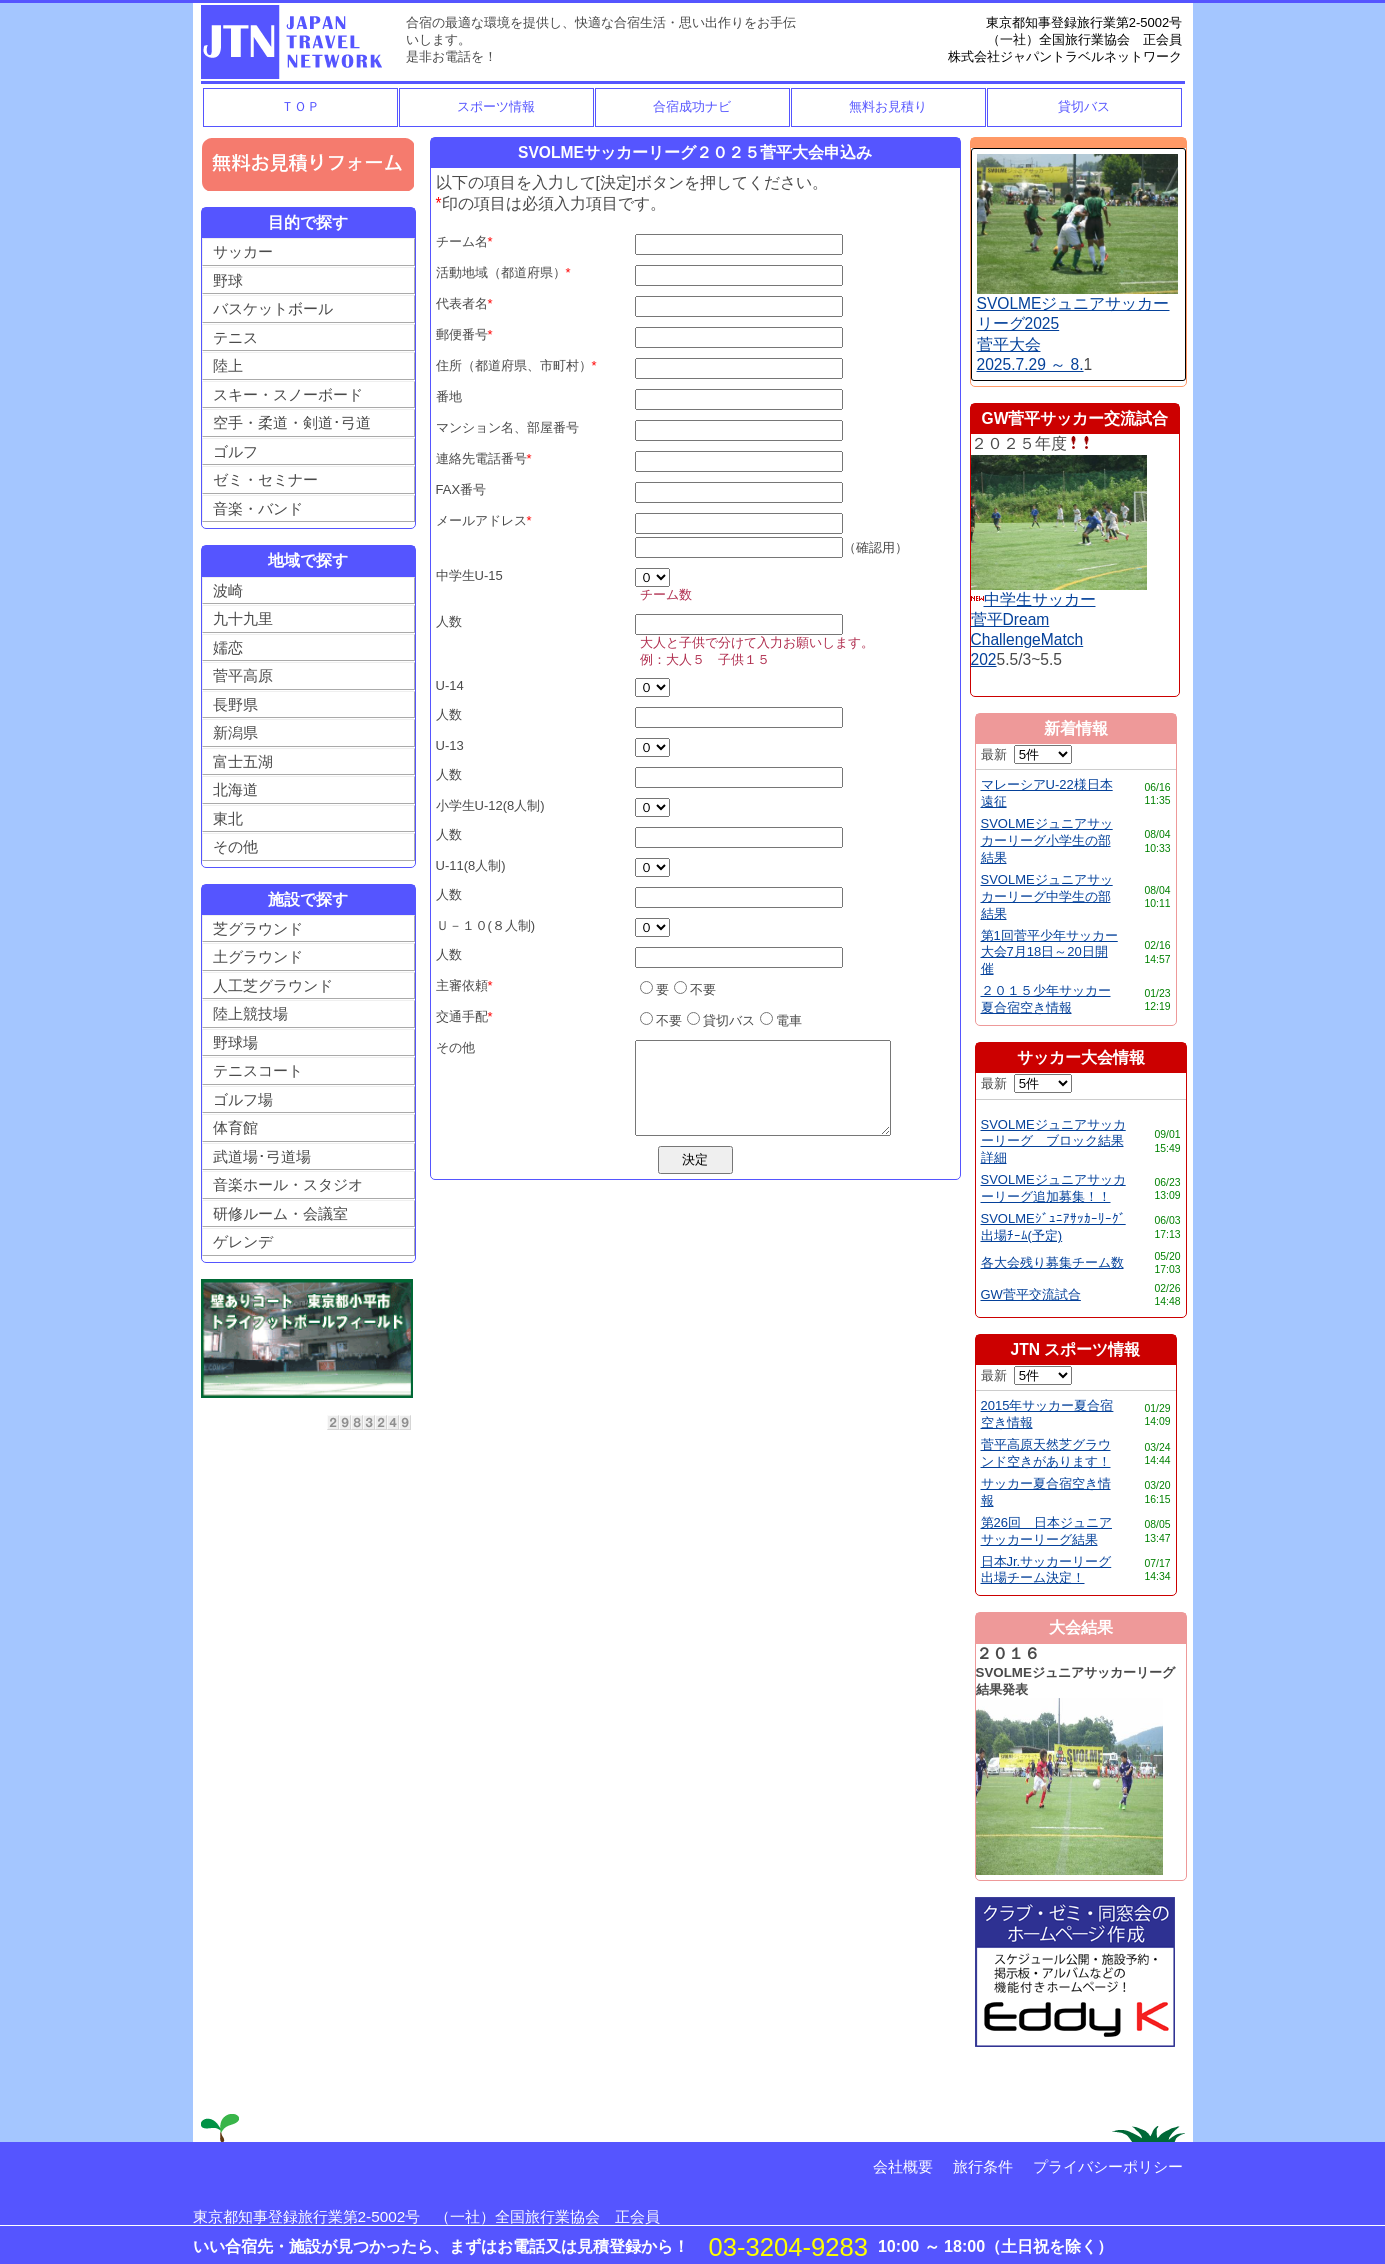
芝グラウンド (258, 928)
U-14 (450, 685)
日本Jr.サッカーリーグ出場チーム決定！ (1046, 1570)
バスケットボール (273, 308)
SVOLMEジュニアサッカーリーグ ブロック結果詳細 (1053, 1141)
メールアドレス (481, 520)
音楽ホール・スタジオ (288, 1184)
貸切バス (1084, 106)
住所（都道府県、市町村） (514, 365)
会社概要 (903, 2166)
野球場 (235, 1042)
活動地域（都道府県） (501, 272)
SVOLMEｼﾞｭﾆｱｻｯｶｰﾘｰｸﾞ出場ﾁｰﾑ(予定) (1053, 1227)
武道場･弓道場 (262, 1156)
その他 (235, 846)
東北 (228, 818)
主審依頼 (462, 985)
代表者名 (462, 303)
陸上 (228, 365)
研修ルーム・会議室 (280, 1213)
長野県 (235, 704)
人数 (449, 621)
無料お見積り (888, 106)
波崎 (228, 590)
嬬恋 (228, 647)
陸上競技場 (250, 1013)
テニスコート (258, 1070)
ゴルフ (235, 451)
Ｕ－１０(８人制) (486, 925)
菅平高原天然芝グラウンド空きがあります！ (1046, 1453)
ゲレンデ (243, 1241)
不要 (695, 989)
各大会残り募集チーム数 (1052, 1262)
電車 (781, 1020)
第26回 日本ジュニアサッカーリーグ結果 (1046, 1531)
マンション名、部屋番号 (507, 427)
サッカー (243, 251)
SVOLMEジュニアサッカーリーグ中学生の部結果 (1047, 896)
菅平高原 (243, 675)
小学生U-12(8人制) (490, 805)
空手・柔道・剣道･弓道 (292, 422)
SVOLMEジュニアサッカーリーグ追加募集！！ (1053, 1188)
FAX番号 (461, 489)
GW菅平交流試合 (1031, 1294)
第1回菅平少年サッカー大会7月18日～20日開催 (1049, 952)
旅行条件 (983, 2166)
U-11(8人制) (471, 865)
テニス (235, 337)
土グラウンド (258, 956)
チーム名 (462, 241)
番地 (449, 396)
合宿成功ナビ (692, 106)
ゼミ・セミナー (265, 479)
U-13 (450, 745)
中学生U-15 (469, 575)
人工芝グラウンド (273, 985)
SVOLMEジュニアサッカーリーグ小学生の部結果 (1047, 840)
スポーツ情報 (496, 106)
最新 (1026, 754)
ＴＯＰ (300, 106)
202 (984, 659)
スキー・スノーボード (288, 394)
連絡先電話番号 (481, 458)
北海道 (235, 789)
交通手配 (462, 1016)
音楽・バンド (258, 508)
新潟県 (235, 732)
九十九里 (243, 618)
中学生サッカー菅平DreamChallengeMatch (1033, 620)
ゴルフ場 (243, 1099)
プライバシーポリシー (1108, 2166)
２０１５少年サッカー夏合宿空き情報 (1046, 999)
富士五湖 (243, 761)
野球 (228, 280)
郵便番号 (462, 334)
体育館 (235, 1127)
